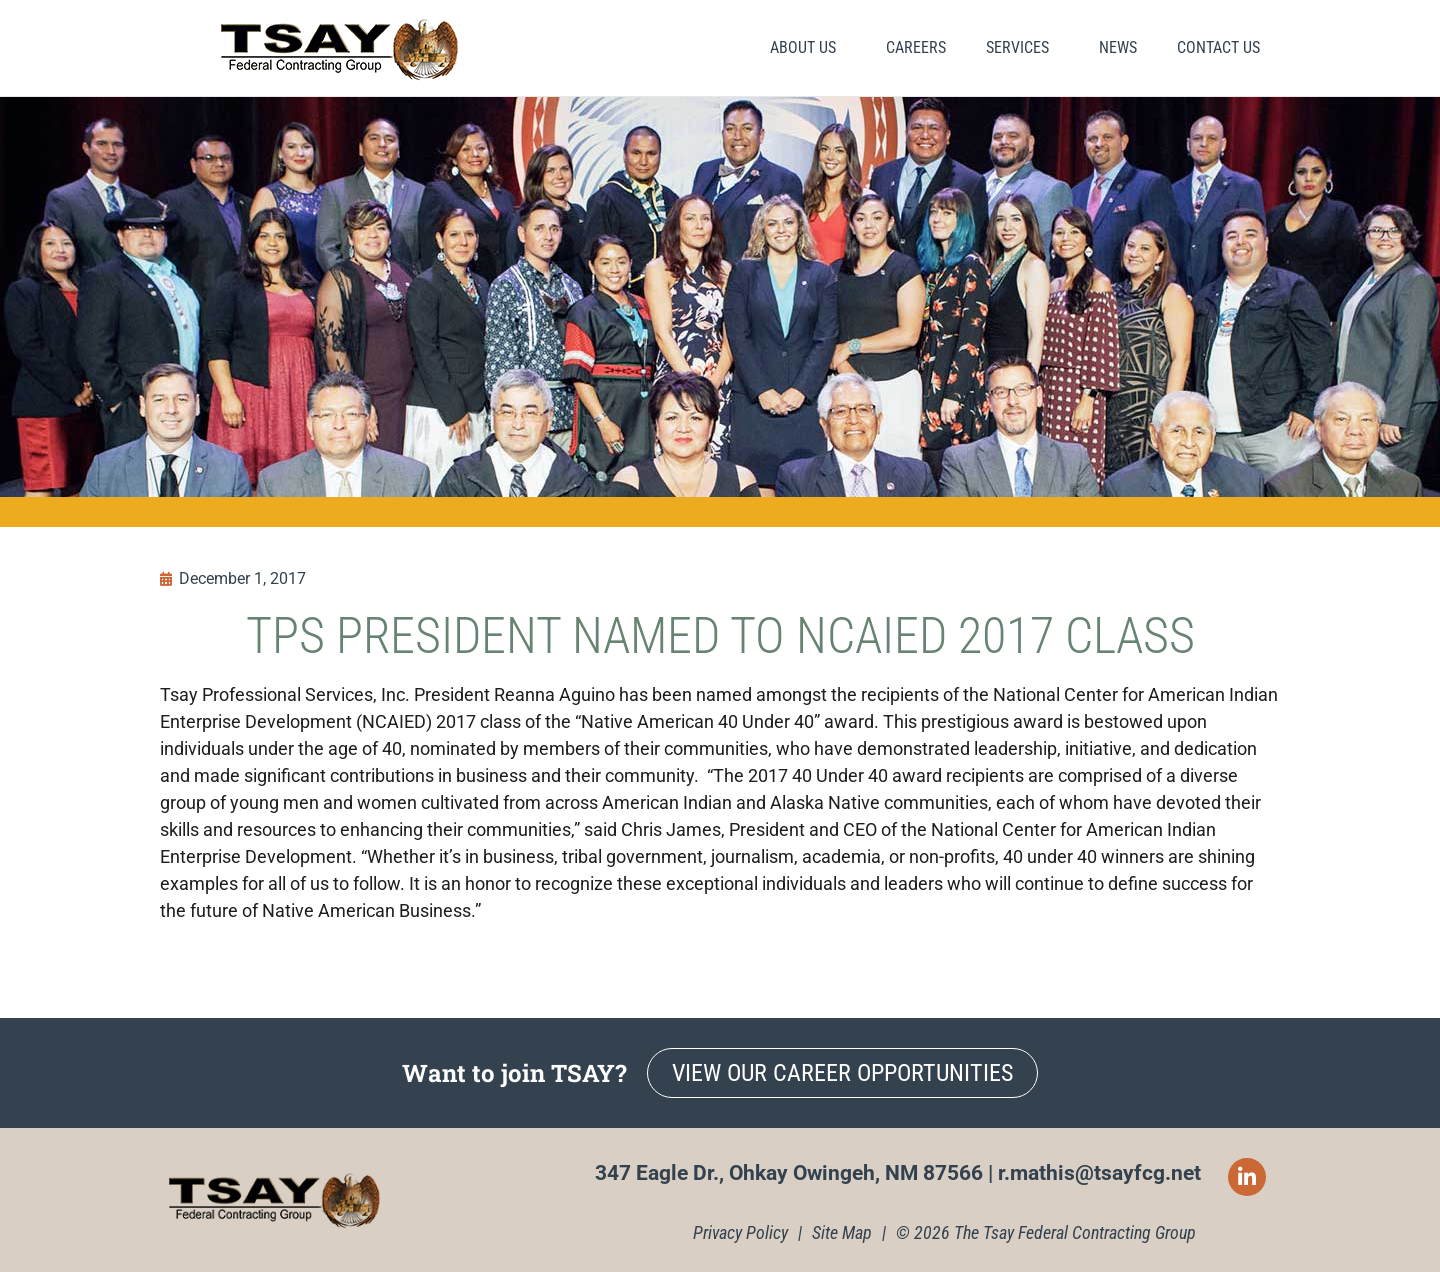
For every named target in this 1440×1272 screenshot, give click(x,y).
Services (1022, 48)
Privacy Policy (740, 1232)
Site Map (842, 1232)
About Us (808, 48)
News (1118, 47)
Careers (916, 47)
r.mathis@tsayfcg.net (1099, 1173)
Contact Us (1218, 47)
